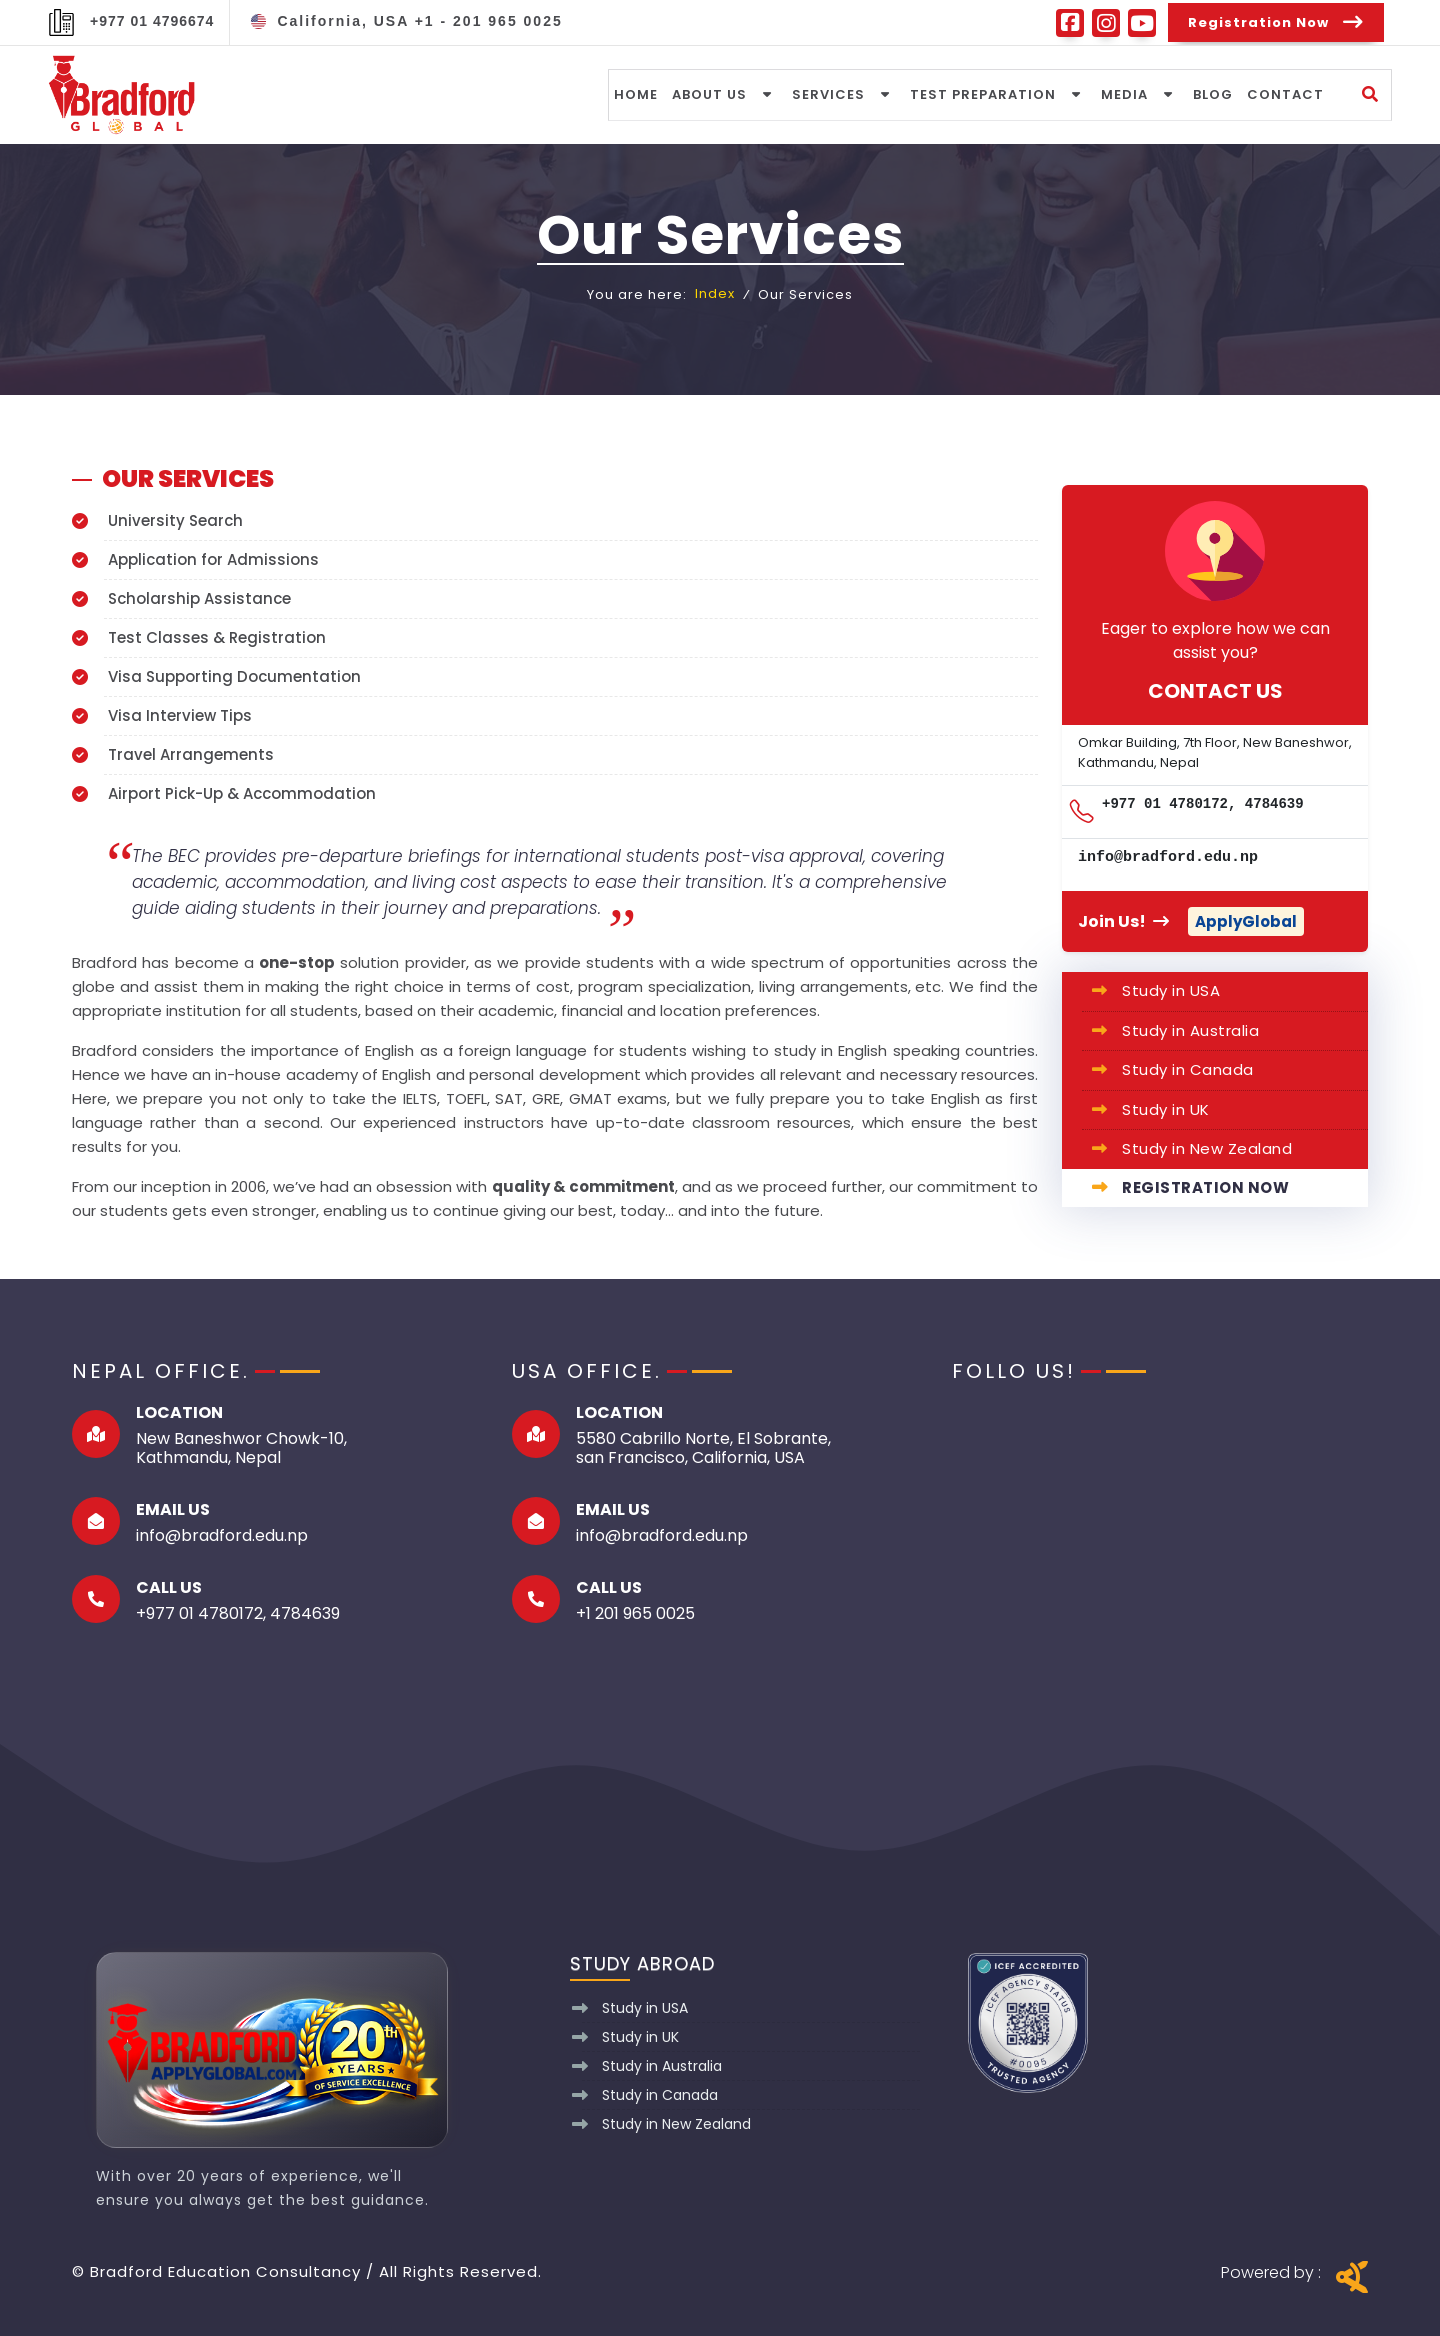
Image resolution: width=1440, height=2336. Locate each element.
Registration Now (1205, 1187)
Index (715, 294)
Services (829, 93)
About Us (710, 93)
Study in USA (1171, 990)
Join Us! (1125, 921)
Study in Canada (1188, 1069)
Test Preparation (984, 93)
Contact (1286, 93)
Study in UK (1166, 1109)
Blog (1214, 93)
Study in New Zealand (1207, 1148)
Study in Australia (1190, 1030)
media (1125, 93)
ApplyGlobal (1246, 921)
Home (637, 93)
